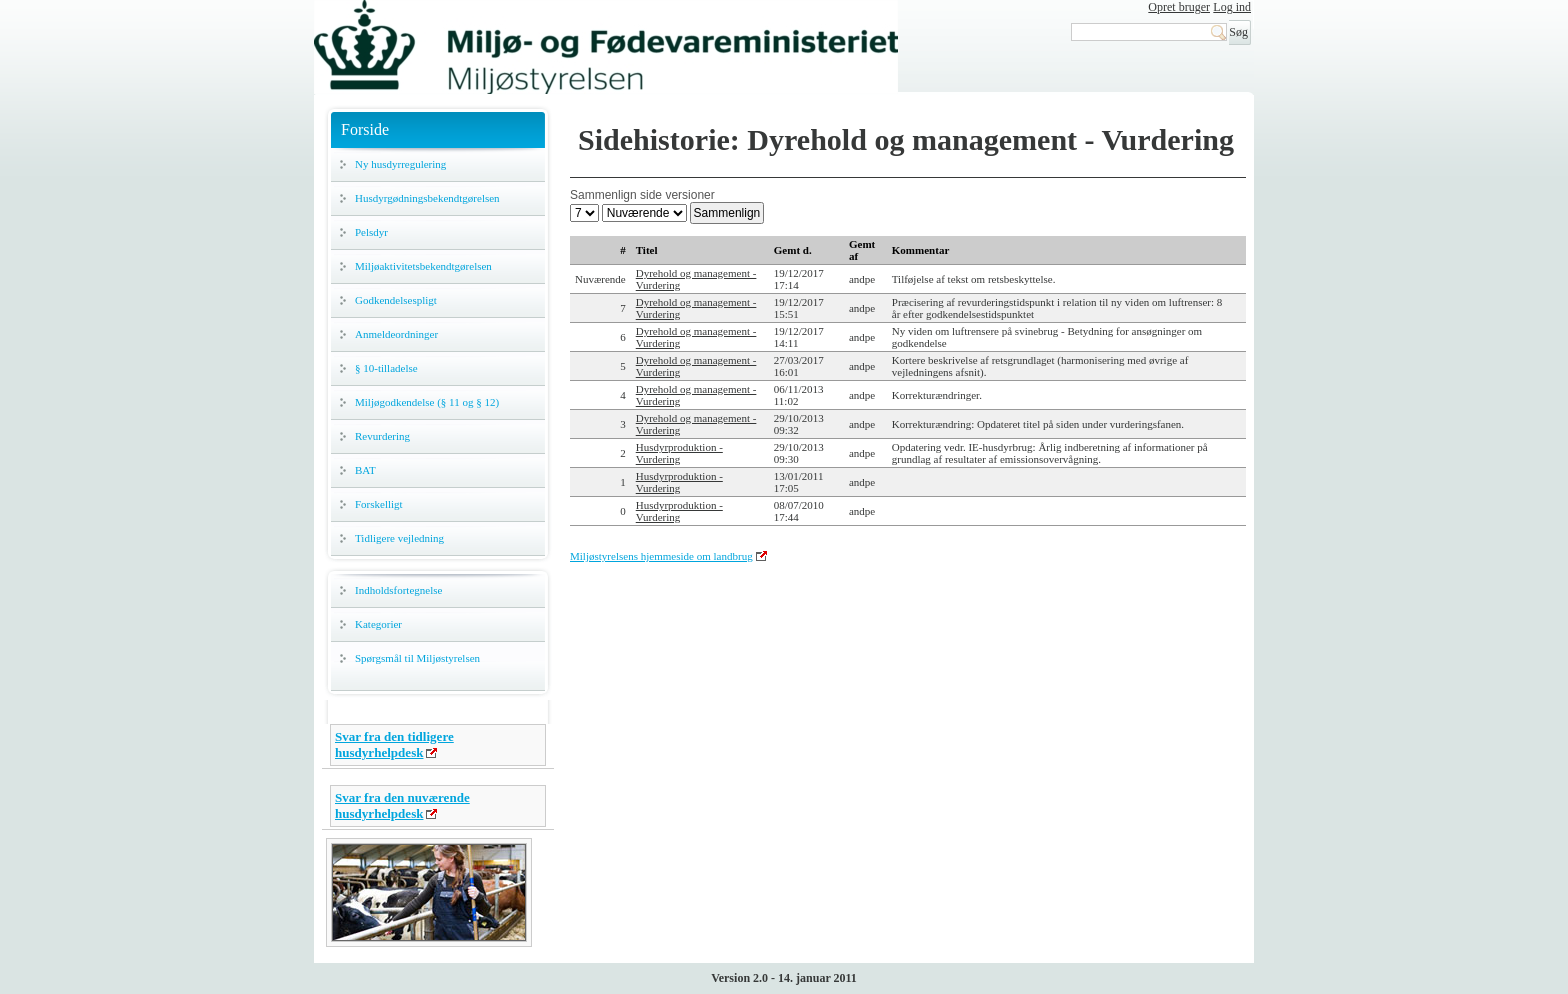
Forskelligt (379, 504)
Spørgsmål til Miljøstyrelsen (417, 658)
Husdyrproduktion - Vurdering (679, 453)
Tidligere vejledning (399, 538)
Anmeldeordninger (396, 334)
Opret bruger (1179, 7)
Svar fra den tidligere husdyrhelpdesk (394, 744)
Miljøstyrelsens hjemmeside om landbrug (661, 556)
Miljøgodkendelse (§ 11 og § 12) (427, 402)
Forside (365, 129)
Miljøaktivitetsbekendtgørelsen (423, 266)
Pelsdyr (371, 232)
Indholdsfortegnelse (398, 590)
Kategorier (378, 624)
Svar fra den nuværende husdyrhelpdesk (402, 805)
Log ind (1232, 7)
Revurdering (382, 436)
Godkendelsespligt (396, 300)
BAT (365, 470)
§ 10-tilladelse (386, 368)
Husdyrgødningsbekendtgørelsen (427, 198)
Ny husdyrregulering (400, 164)
